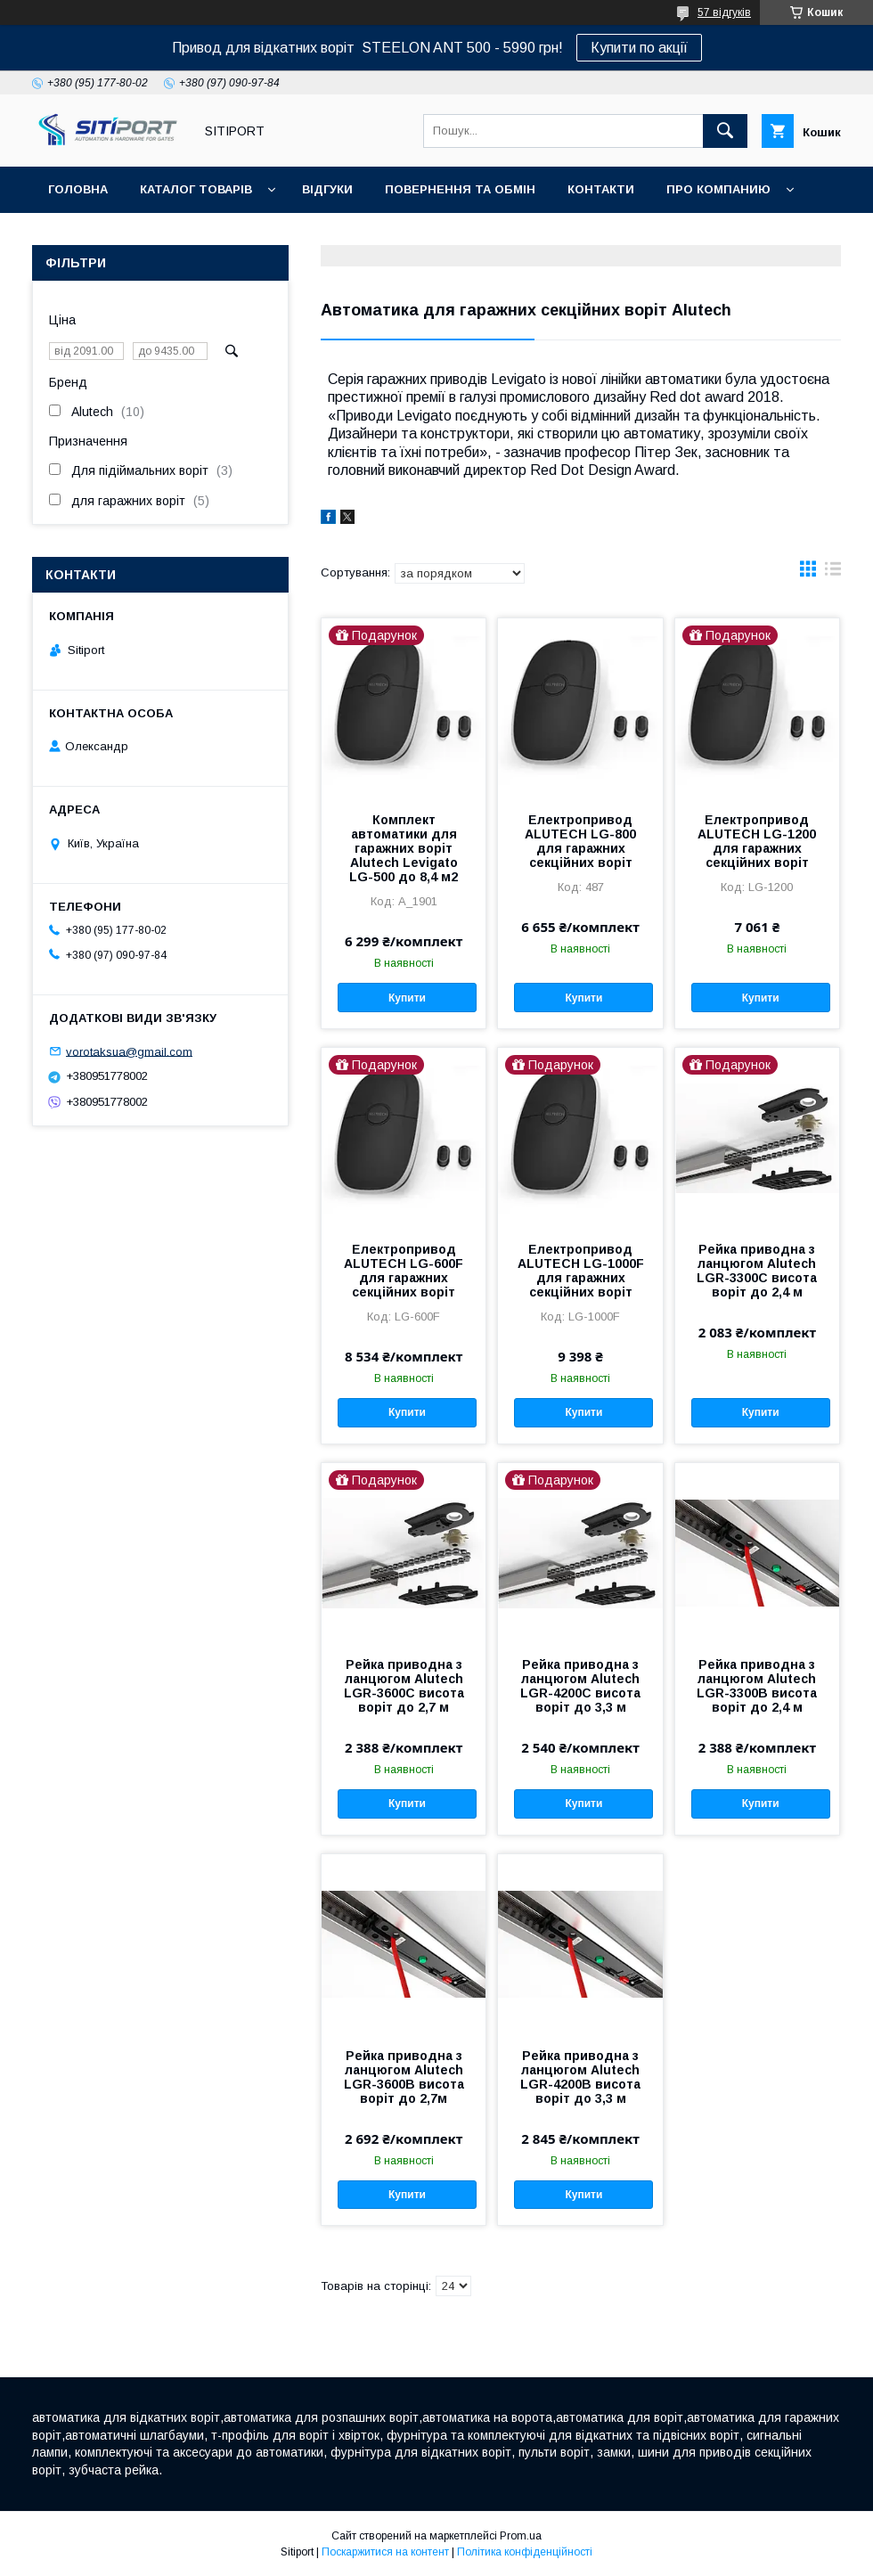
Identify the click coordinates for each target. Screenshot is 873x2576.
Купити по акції (639, 47)
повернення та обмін (460, 189)
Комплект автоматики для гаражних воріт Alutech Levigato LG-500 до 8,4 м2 (403, 848)
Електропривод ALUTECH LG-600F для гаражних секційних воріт (403, 1270)
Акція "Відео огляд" (528, 235)
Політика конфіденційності (524, 2552)
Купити (407, 998)
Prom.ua (521, 2536)
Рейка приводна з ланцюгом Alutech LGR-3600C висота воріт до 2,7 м (404, 1685)
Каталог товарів (196, 189)
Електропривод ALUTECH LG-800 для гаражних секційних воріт (580, 841)
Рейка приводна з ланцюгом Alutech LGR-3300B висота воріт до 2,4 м (757, 1685)
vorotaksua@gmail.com (129, 1051)
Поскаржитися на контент (385, 2552)
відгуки (327, 189)
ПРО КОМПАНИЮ (718, 189)
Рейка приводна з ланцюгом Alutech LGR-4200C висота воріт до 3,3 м (580, 1685)
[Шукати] (725, 131)
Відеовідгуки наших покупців (325, 235)
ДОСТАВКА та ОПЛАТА (119, 235)
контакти (600, 189)
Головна (78, 189)
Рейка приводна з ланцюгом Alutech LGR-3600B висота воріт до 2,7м (404, 2077)
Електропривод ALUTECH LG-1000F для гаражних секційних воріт (581, 1270)
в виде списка (833, 572)
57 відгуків (724, 12)
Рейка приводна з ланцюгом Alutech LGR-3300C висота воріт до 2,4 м (757, 1270)
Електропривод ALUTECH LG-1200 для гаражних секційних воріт (757, 841)
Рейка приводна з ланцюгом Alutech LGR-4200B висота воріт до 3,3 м (580, 2077)
